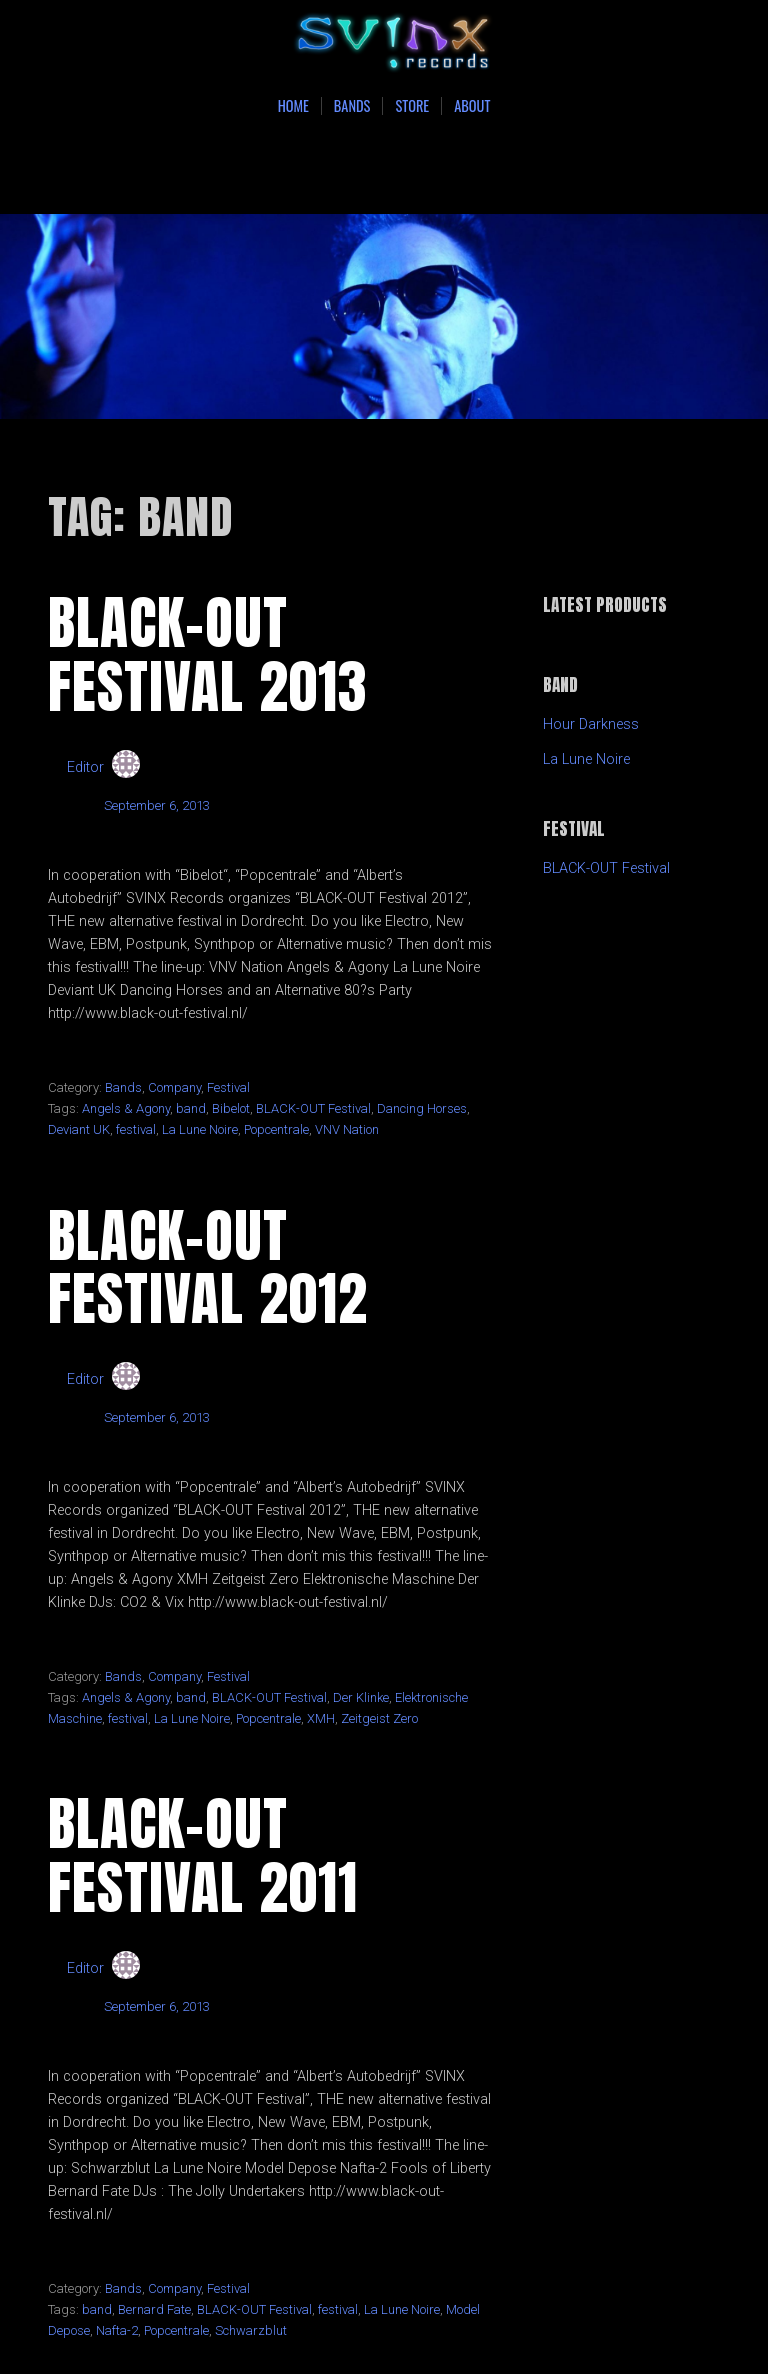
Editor (85, 767)
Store (412, 106)
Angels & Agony (126, 1108)
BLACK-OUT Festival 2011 (203, 1855)
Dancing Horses (422, 1108)
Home (293, 106)
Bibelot (231, 1108)
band (191, 1108)
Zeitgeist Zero (379, 1718)
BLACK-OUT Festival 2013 (208, 654)
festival (136, 1129)
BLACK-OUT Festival (313, 1108)
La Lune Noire (200, 1129)
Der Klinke (361, 1697)
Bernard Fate (154, 2309)
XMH (321, 1718)
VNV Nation (347, 1129)
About (472, 106)
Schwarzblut (251, 2330)
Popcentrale (276, 1129)
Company (174, 1087)
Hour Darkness (591, 724)
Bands (352, 106)
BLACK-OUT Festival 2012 (208, 1267)
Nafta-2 (117, 2330)
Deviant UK (79, 1129)
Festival (228, 1087)
